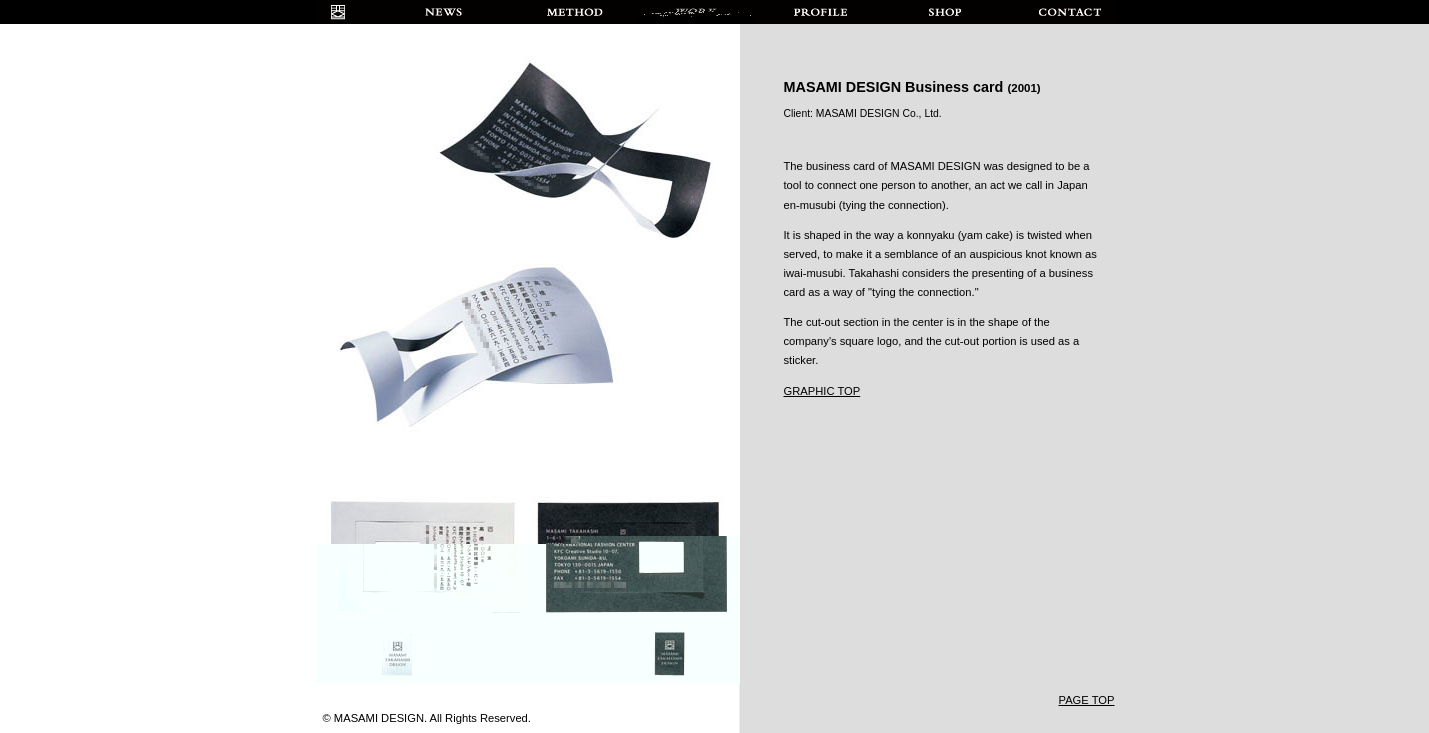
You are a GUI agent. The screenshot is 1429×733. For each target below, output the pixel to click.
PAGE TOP (1087, 700)
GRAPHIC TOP (822, 391)
